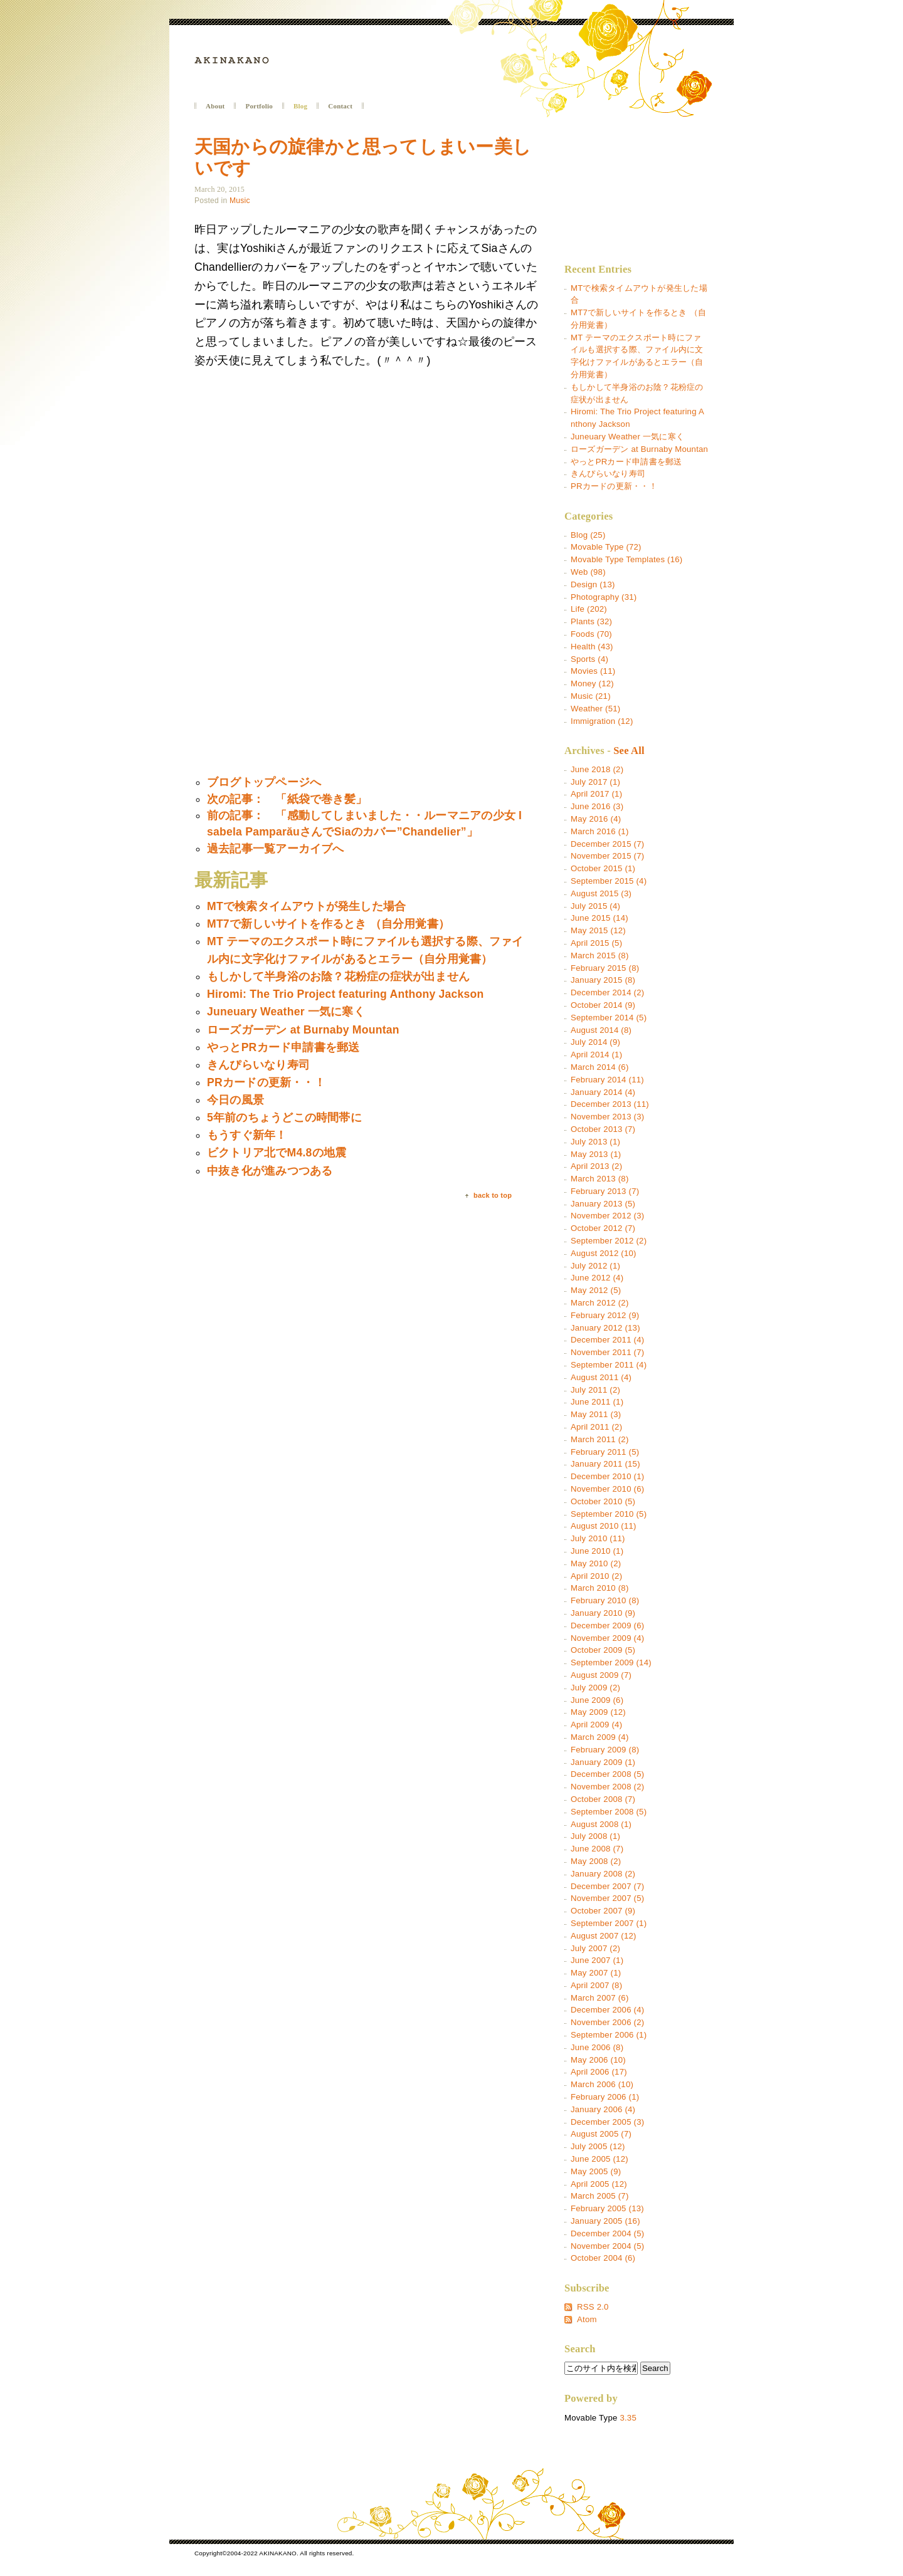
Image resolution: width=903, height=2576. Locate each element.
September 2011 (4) (609, 1364)
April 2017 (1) (596, 793)
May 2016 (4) (596, 819)
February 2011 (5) (605, 1452)
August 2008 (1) (601, 1824)
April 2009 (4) (596, 1724)
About (215, 106)
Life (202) (589, 609)
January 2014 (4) (603, 1092)
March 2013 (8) (600, 1178)
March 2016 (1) (600, 831)
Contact (340, 106)
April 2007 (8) (596, 1985)
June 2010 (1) (597, 1551)
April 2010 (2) (596, 1576)
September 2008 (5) (609, 1811)
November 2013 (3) (607, 1116)
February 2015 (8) (605, 968)
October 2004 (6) (603, 2258)
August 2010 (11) (603, 1526)
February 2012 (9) (605, 1315)
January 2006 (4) (603, 2109)
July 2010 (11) (598, 1538)
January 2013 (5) (603, 1203)
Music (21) (591, 696)
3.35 (628, 2417)
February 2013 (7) (605, 1191)
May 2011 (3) (596, 1414)
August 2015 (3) (601, 893)
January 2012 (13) (605, 1328)
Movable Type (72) (606, 547)
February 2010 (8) (605, 1600)
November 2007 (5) (607, 1898)
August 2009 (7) (601, 1675)
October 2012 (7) (603, 1228)
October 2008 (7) (603, 1799)
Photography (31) (603, 597)
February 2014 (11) (607, 1079)
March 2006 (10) (602, 2084)
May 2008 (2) (596, 1861)
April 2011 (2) (596, 1427)
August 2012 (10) (603, 1253)
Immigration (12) (602, 721)
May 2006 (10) (598, 2060)
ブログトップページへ (264, 782)
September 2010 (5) (609, 1514)
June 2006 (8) (597, 2047)
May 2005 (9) (596, 2171)
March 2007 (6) (600, 1998)
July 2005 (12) (598, 2146)
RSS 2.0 (593, 2307)
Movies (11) (593, 671)
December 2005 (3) (607, 2122)
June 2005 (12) (599, 2159)
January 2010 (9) (603, 1613)
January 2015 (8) (603, 980)
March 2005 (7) (600, 2196)
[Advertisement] (299, 674)
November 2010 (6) (607, 1489)
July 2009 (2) (595, 1687)
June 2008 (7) (597, 1848)
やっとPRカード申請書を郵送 (626, 461)
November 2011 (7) (607, 1352)
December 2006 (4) (607, 2009)
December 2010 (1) (607, 1476)
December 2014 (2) (607, 992)
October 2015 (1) (603, 868)
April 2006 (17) (599, 2071)
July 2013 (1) (595, 1141)
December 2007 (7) (607, 1886)
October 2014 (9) (603, 1005)
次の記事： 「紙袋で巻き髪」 (287, 799)
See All (629, 751)
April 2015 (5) (596, 943)
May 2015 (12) (598, 930)
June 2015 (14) (599, 918)
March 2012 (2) (600, 1302)
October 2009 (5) (603, 1650)
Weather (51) (595, 708)
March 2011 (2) (600, 1439)
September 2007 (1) (609, 1923)
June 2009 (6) (597, 1700)
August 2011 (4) (601, 1377)
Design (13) (593, 584)
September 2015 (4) (609, 881)
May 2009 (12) (598, 1712)
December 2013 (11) (610, 1104)
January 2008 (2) (603, 1873)
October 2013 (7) (603, 1129)
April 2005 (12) (599, 2184)
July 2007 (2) (595, 1948)
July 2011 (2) (595, 1390)
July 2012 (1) (595, 1265)
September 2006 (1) (609, 2034)
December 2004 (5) (607, 2233)
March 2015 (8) (600, 955)
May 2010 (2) (596, 1563)
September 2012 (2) (609, 1240)
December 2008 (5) (607, 1774)
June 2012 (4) (597, 1277)
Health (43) (592, 646)
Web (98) (588, 572)
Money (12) (592, 683)
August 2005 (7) (601, 2134)
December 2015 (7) (607, 844)
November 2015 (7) (607, 856)
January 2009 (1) (603, 1762)
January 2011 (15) (605, 1464)
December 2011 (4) (607, 1339)
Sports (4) (589, 659)
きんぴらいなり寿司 (608, 473)
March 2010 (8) (600, 1588)
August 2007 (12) (603, 1935)
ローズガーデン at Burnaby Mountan (639, 449)
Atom (587, 2319)
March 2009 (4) (600, 1737)
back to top (492, 1195)
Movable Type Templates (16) (626, 559)
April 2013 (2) (596, 1166)
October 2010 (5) (603, 1501)
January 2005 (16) (605, 2221)
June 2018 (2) (597, 769)
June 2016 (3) (597, 806)
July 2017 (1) (595, 782)
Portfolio (259, 106)
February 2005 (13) (607, 2208)
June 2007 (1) (597, 1960)
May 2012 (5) (596, 1290)
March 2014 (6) (600, 1067)
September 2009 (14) (611, 1662)
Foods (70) (591, 634)
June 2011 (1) (597, 1401)
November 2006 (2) (607, 2022)
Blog (300, 106)
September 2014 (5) (609, 1017)
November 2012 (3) (607, 1215)
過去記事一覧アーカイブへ (275, 848)
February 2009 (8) (605, 1749)
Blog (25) (588, 535)
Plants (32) (591, 621)
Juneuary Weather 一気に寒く (627, 436)
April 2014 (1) (596, 1054)
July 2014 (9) (595, 1042)
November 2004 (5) (607, 2246)
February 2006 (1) (605, 2097)
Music (240, 200)
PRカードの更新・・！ (614, 486)
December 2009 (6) (607, 1625)
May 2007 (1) (596, 1972)
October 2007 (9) (603, 1910)
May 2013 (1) (596, 1154)
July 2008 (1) (595, 1836)
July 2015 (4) (595, 906)
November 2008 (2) (607, 1786)
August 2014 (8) (601, 1030)
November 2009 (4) (607, 1638)
